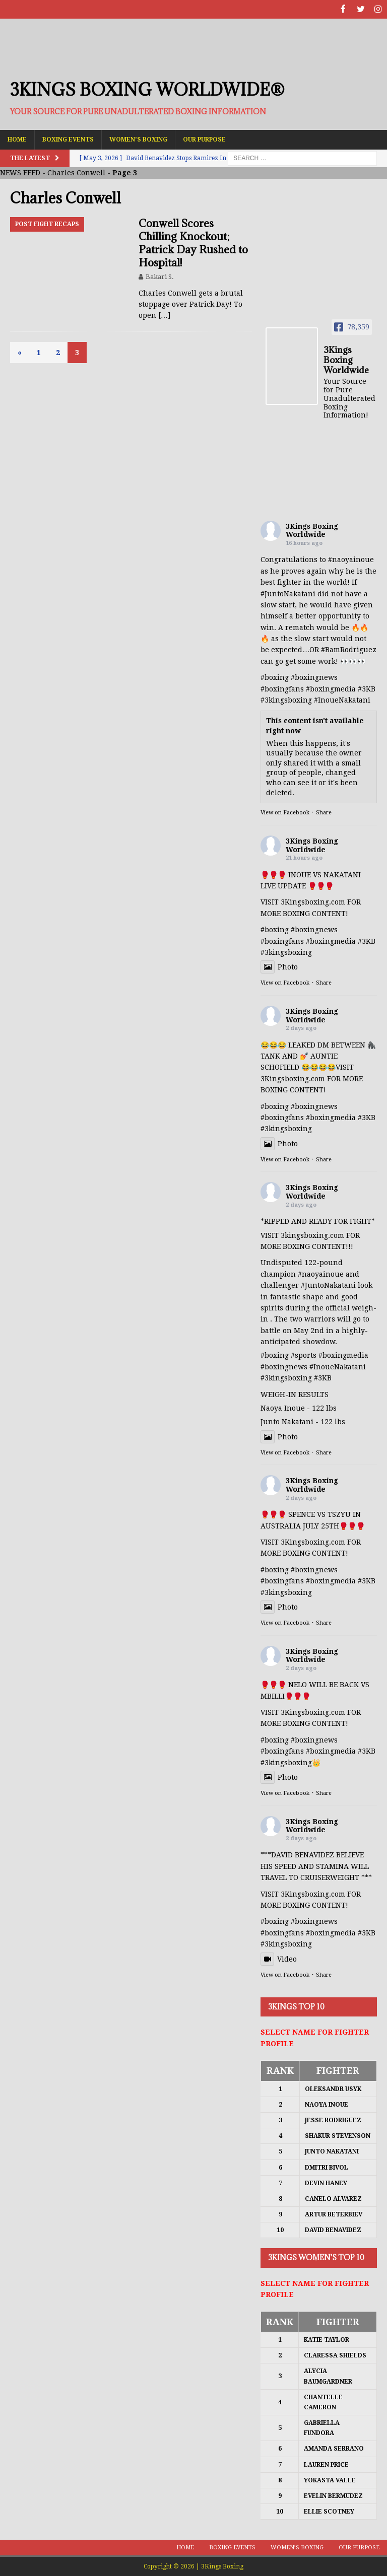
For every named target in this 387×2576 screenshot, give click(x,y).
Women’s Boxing (138, 138)
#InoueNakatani (342, 699)
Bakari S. (160, 276)
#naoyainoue (351, 559)
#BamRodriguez (348, 649)
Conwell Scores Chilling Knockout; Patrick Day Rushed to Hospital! (193, 242)
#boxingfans (282, 688)
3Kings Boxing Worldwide (312, 529)
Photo (279, 966)
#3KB (366, 688)
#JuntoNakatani (288, 593)
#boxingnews (314, 677)
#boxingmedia (331, 688)
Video (279, 1958)
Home (17, 138)
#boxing (275, 677)
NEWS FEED (20, 172)
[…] (164, 315)
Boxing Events (68, 138)
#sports (303, 1355)
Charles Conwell (76, 172)
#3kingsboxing (286, 699)
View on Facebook (285, 812)
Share (324, 812)
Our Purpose (204, 138)
